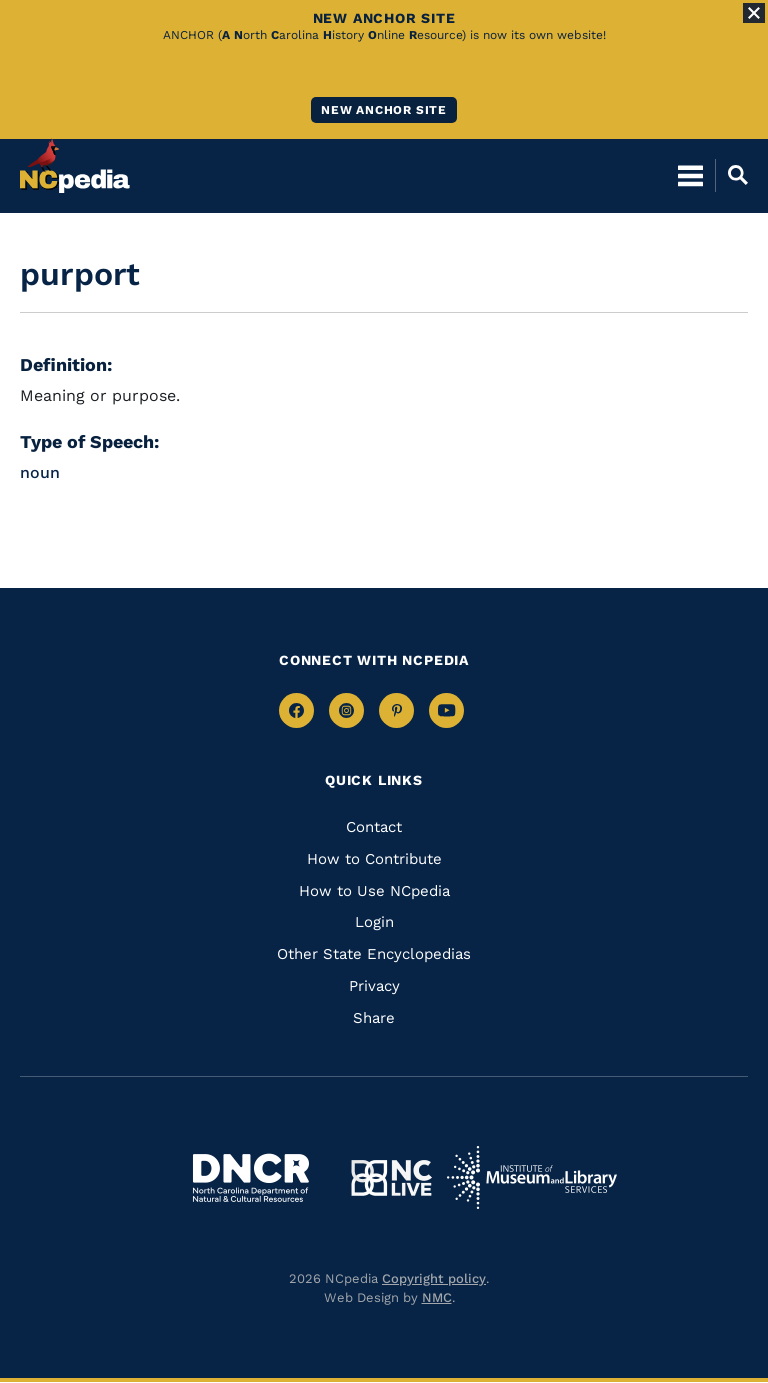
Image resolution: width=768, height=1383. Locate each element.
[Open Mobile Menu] (690, 175)
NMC (437, 1297)
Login (374, 922)
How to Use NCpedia (374, 891)
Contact (374, 827)
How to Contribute (374, 859)
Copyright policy (434, 1278)
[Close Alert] (754, 13)
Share (374, 1018)
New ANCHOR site (384, 110)
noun (40, 472)
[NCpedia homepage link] (75, 166)
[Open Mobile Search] (731, 175)
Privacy (374, 986)
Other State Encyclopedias (374, 954)
